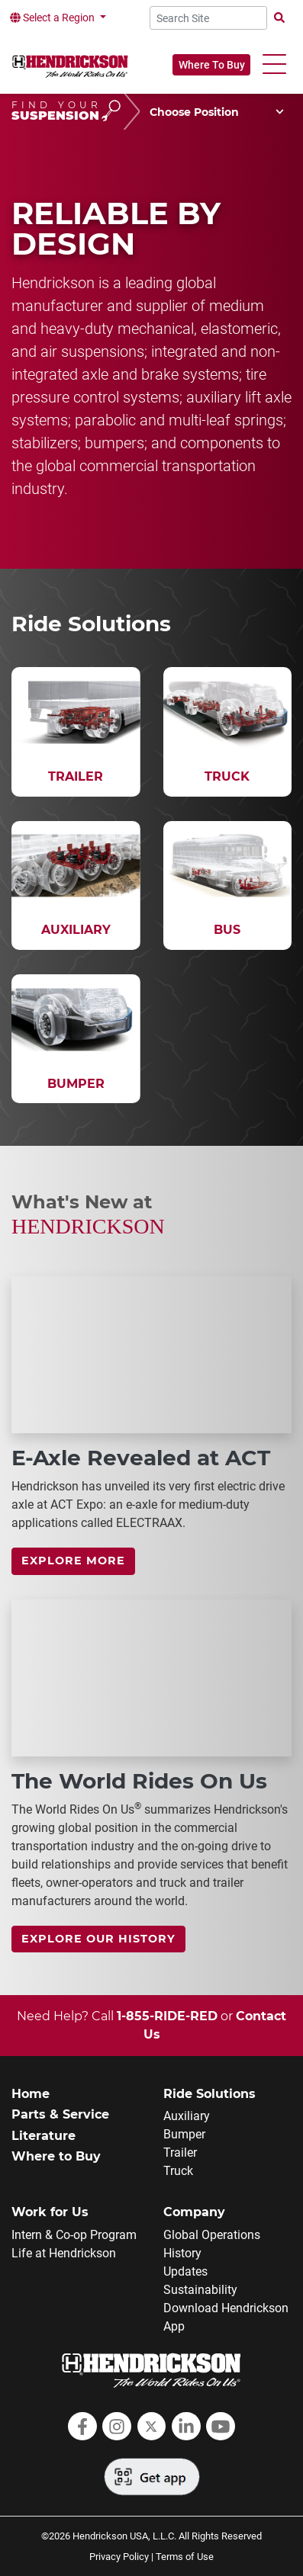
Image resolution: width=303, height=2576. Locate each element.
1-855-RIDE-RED (167, 2016)
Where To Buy (212, 65)
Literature (43, 2135)
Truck (178, 2171)
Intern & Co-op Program (74, 2235)
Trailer (180, 2152)
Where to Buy (56, 2156)
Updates (185, 2271)
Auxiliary (186, 2116)
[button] (274, 64)
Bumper (184, 2134)
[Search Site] (208, 18)
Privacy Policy (119, 2556)
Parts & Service (60, 2114)
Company (194, 2212)
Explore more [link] (73, 1560)
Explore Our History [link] (98, 1939)
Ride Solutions (209, 2094)
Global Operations (211, 2235)
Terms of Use (185, 2556)
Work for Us (50, 2212)
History (182, 2253)
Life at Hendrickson (63, 2253)
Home (30, 2094)
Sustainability (200, 2289)
